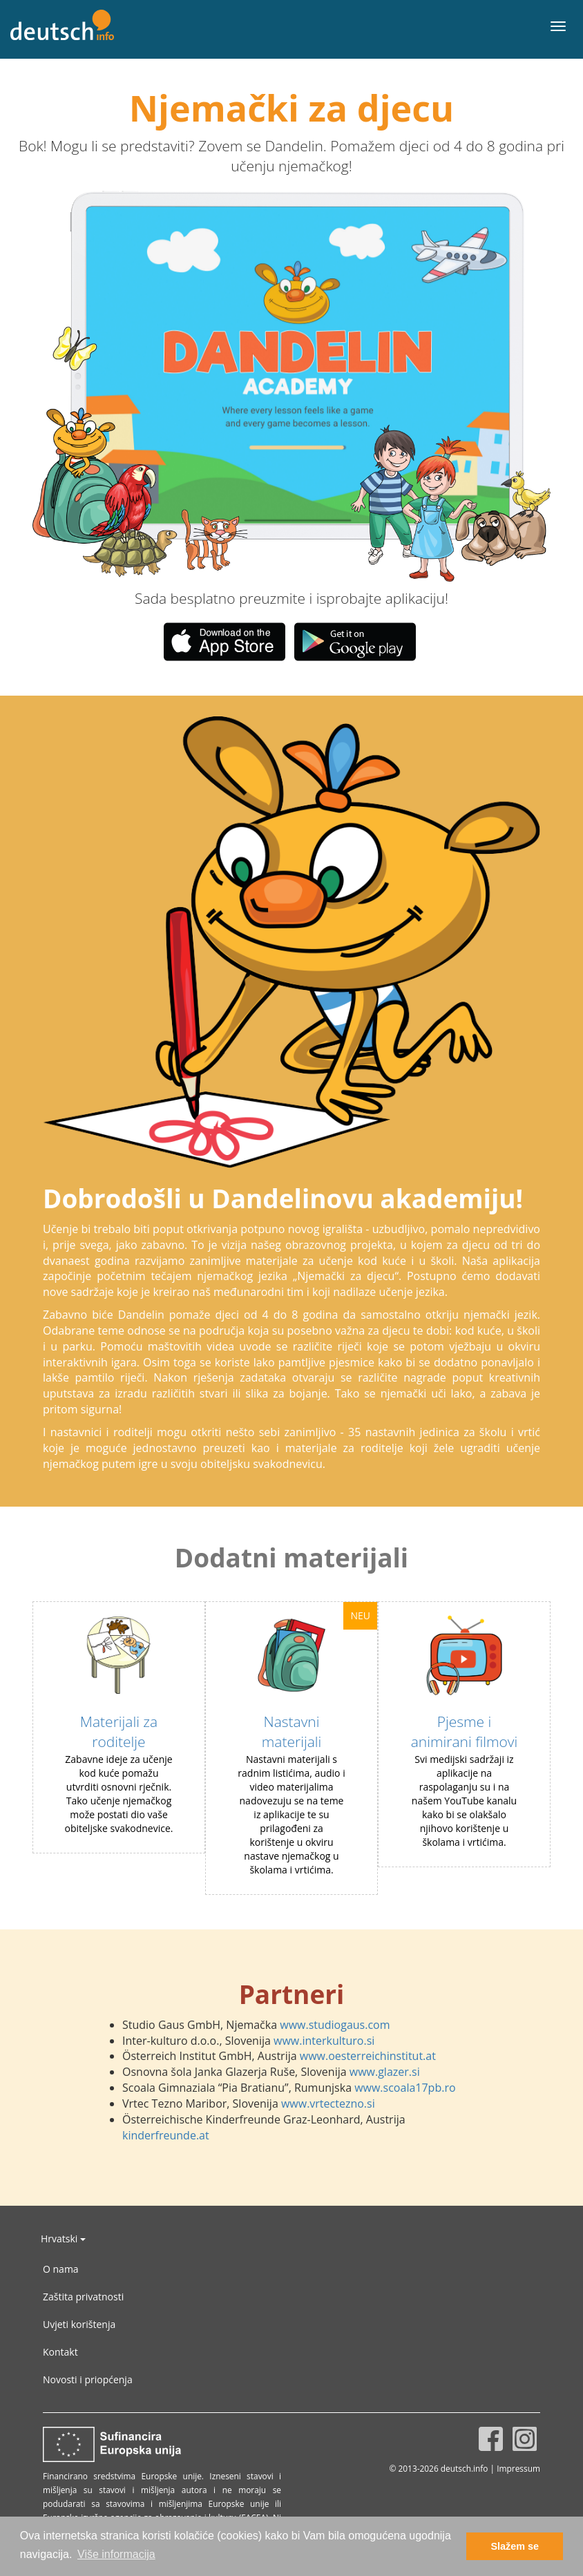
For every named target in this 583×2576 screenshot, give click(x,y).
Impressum (518, 2468)
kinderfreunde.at (165, 2135)
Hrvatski (63, 2238)
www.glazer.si (385, 2071)
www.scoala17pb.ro (404, 2087)
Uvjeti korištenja (79, 2324)
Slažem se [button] (514, 2546)
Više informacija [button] (116, 2554)
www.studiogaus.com (335, 2024)
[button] (136, 386)
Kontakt (60, 2351)
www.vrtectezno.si (328, 2103)
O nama (61, 2269)
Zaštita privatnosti (83, 2296)
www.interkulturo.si (324, 2040)
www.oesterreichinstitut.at (368, 2055)
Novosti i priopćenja (88, 2379)
